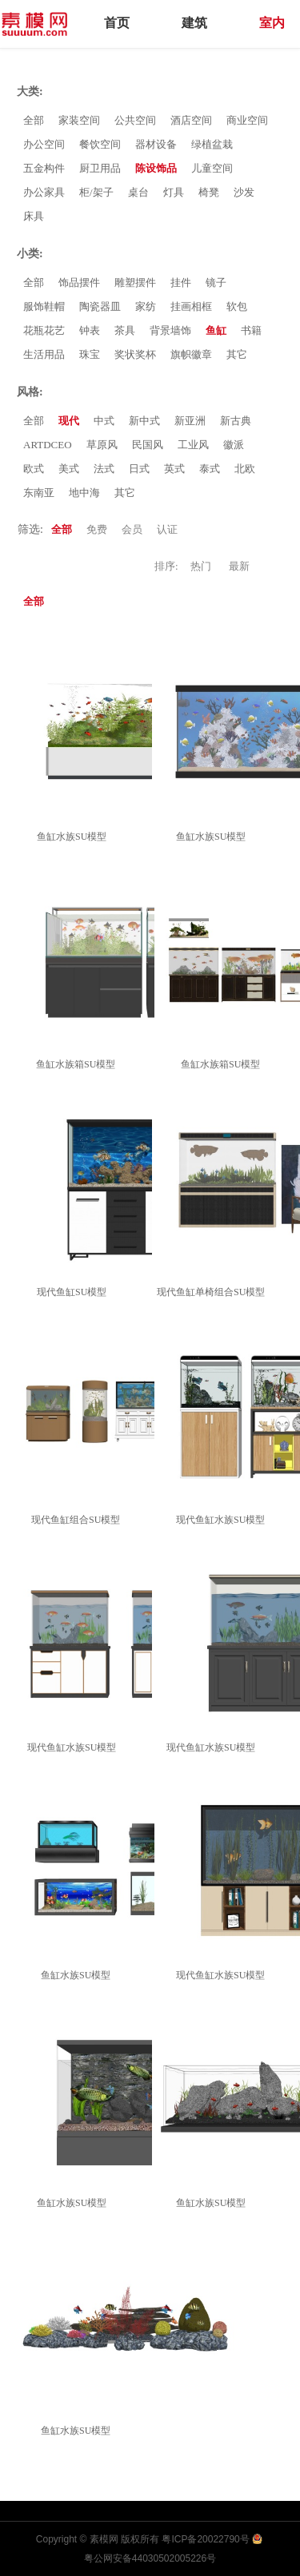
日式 (139, 469)
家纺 (145, 306)
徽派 (233, 445)
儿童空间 (212, 168)
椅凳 (208, 192)
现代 (68, 421)
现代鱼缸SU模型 (74, 1292)
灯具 (173, 192)
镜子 (216, 282)
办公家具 (44, 192)
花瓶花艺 (44, 330)
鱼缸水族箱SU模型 (78, 1064)
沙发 (244, 192)
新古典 (235, 421)
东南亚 (38, 493)
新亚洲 (190, 421)
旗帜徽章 (191, 354)
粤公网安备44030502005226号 (150, 2558)
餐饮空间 (100, 144)
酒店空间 (191, 120)
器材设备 (156, 144)
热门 (200, 566)
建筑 (194, 23)
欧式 (33, 469)
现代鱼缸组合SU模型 (78, 1519)
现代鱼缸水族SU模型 (223, 1519)
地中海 (84, 493)
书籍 (251, 330)
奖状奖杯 (135, 354)
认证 (167, 529)
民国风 (147, 445)
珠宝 (89, 354)
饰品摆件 (79, 282)
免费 (96, 529)
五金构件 (44, 168)
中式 (104, 421)
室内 (272, 23)
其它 (236, 354)
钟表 (89, 330)
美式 (68, 469)
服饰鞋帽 (44, 306)
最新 (239, 566)
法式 (104, 469)
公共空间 (135, 120)
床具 (33, 216)
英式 (174, 469)
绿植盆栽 (212, 144)
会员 (132, 529)
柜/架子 (96, 192)
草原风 (102, 445)
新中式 (144, 421)
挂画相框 (191, 306)
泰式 (209, 469)
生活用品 (44, 354)
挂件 (180, 282)
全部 (33, 120)
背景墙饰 (170, 330)
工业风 (193, 445)
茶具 (124, 330)
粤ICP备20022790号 (205, 2539)
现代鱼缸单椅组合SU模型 (213, 1292)
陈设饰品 (156, 168)
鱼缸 (216, 330)
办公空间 (44, 144)
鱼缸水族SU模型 (74, 836)
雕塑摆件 (135, 282)
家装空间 (79, 120)
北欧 (244, 469)
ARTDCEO (47, 445)
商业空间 (247, 120)
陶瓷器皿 (100, 306)
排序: (166, 566)
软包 (236, 306)
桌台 (138, 192)
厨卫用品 (100, 168)
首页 (117, 23)
